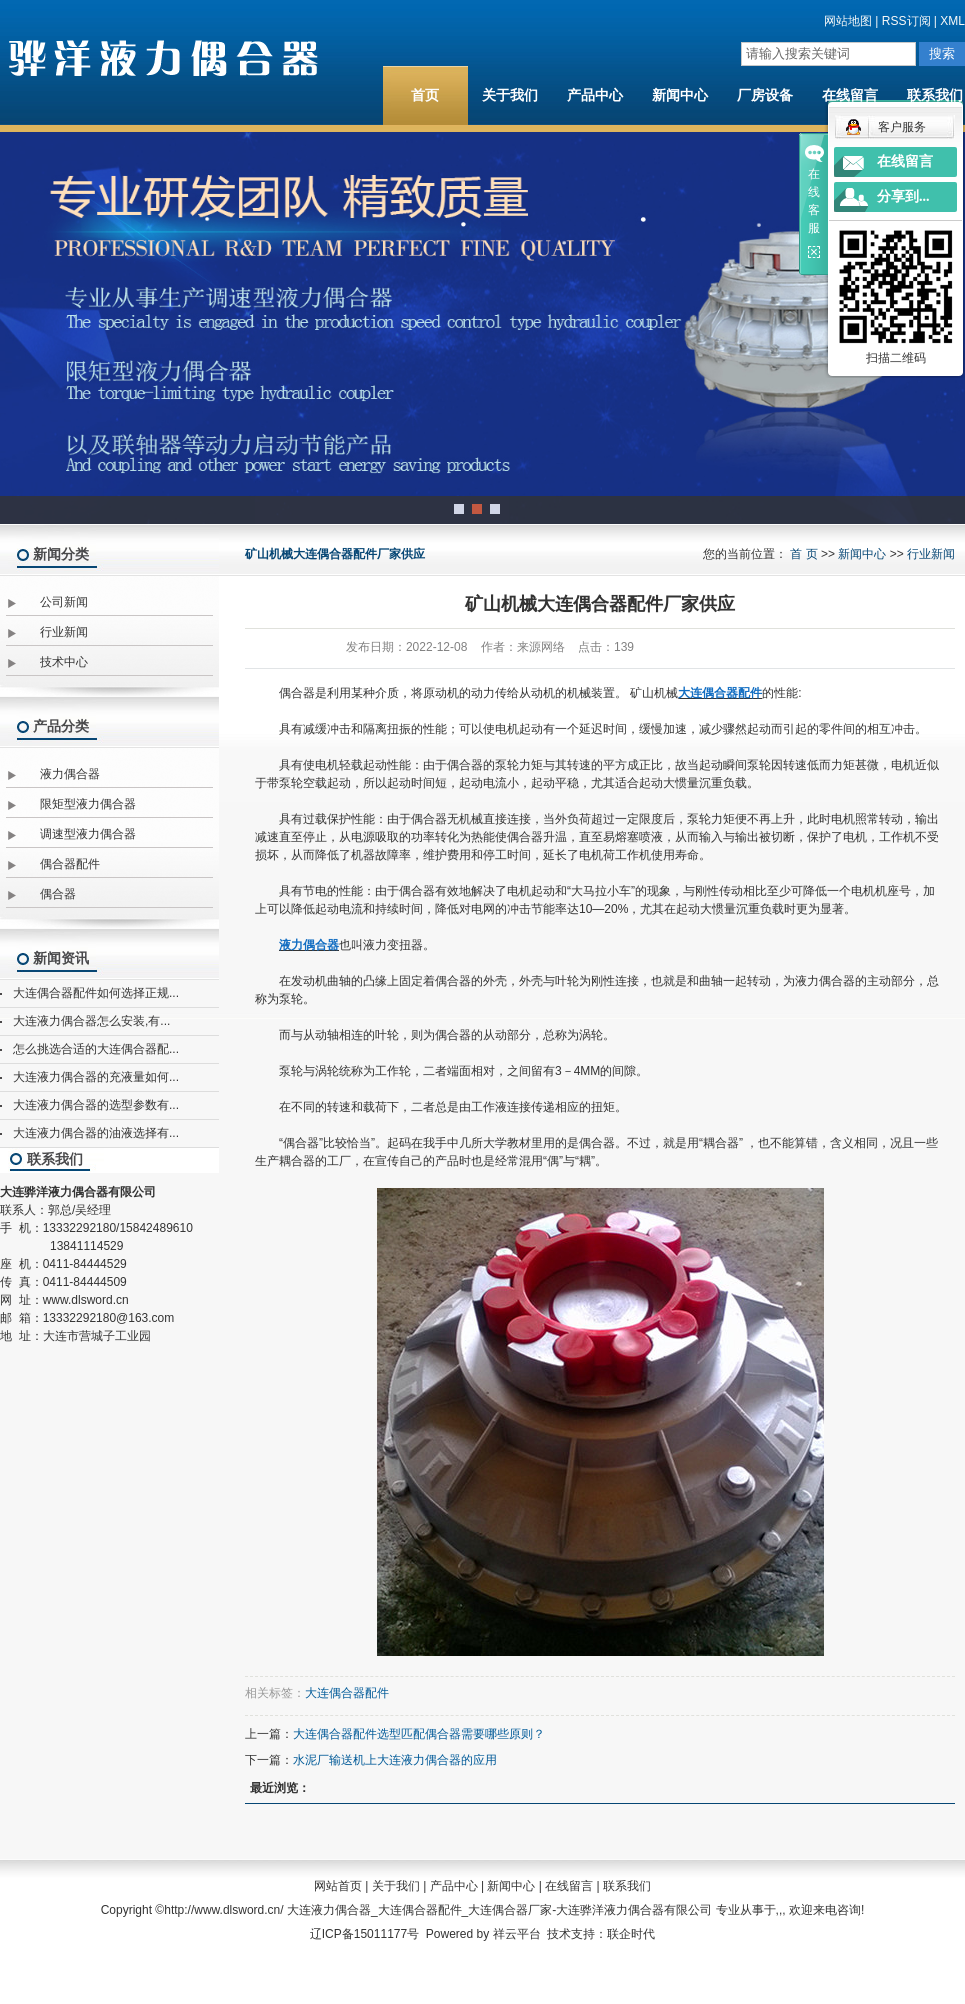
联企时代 (631, 1934)
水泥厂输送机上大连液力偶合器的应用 (395, 1760)
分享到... (903, 196)
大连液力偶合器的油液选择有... (96, 1133)
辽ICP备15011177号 (364, 1934)
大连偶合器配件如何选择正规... (96, 993)
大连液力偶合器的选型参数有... (96, 1105)
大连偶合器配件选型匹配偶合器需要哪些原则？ (419, 1734)
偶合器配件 (70, 864)
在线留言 (850, 95)
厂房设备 (765, 95)
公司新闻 (64, 602)
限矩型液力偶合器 (88, 804)
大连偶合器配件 (347, 1693)
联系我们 (627, 1886)
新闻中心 (680, 95)
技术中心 (64, 662)
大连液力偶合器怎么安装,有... (91, 1021)
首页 (425, 95)
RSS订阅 (906, 21)
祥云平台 (517, 1934)
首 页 (803, 554)
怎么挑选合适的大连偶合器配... (96, 1049)
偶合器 (58, 894)
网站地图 (848, 21)
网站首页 (338, 1886)
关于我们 (510, 95)
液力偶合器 (70, 774)
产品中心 (595, 95)
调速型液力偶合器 (88, 834)
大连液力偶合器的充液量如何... (96, 1077)
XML (952, 21)
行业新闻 (64, 632)
